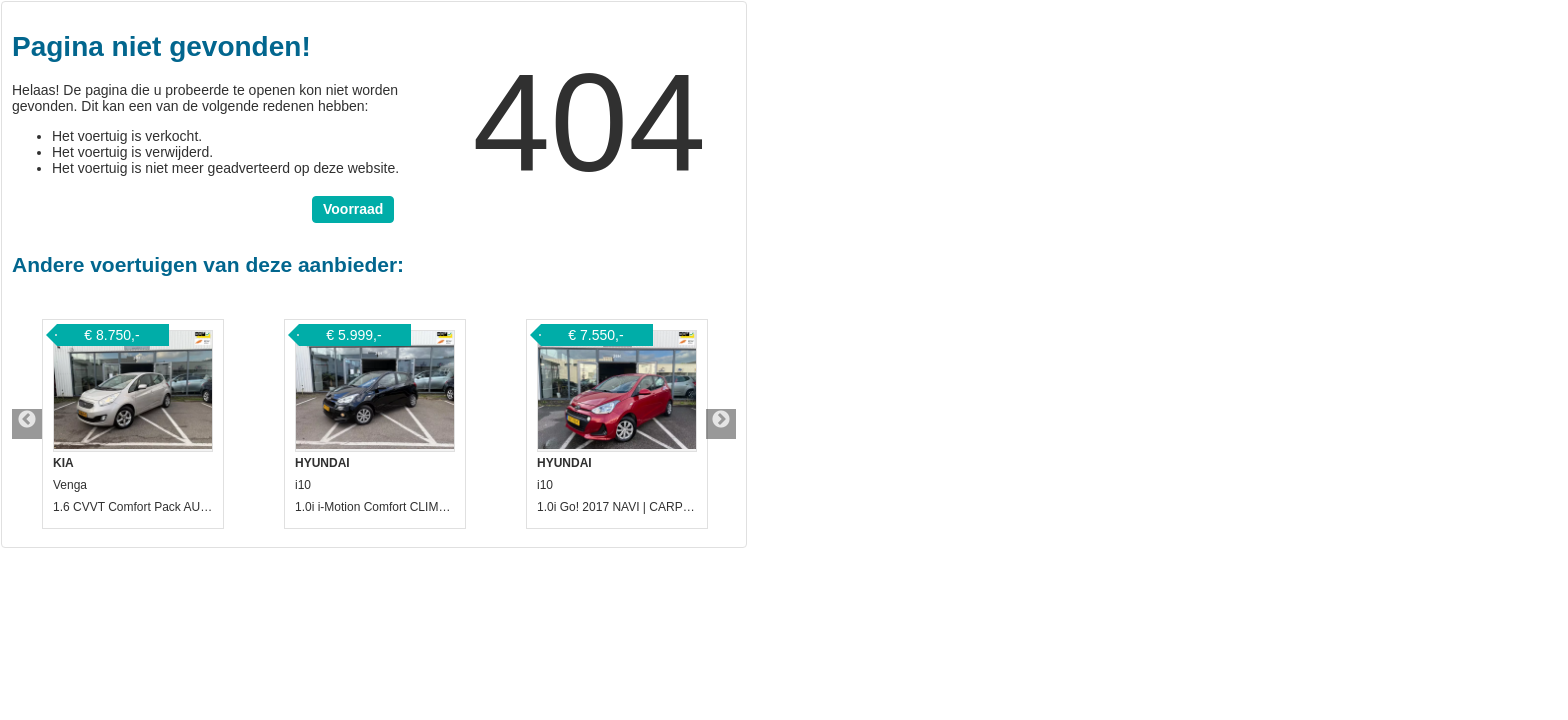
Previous (27, 424)
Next (721, 424)
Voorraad (353, 209)
